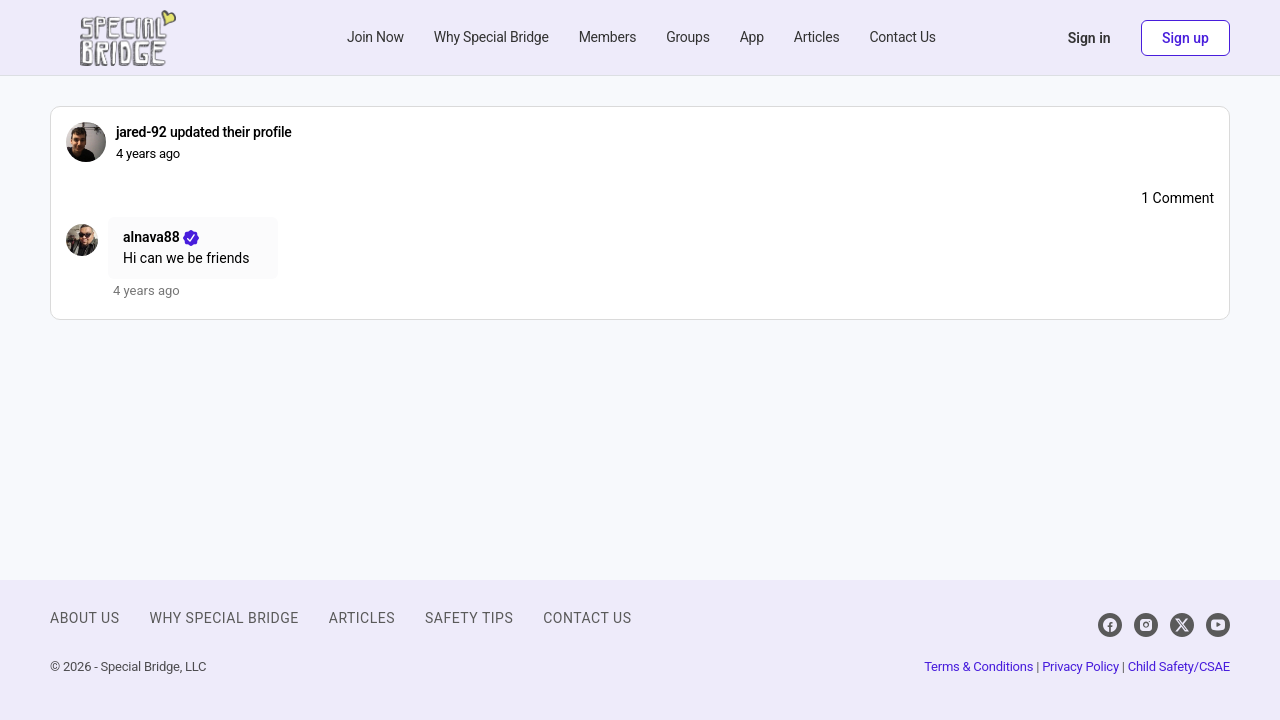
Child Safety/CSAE (1179, 666)
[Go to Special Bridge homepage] (128, 36)
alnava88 (162, 237)
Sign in (1089, 38)
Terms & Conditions (978, 666)
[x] (1182, 625)
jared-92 (141, 132)
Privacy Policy (1080, 666)
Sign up (1185, 38)
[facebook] (1110, 625)
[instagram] (1146, 625)
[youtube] (1218, 625)
